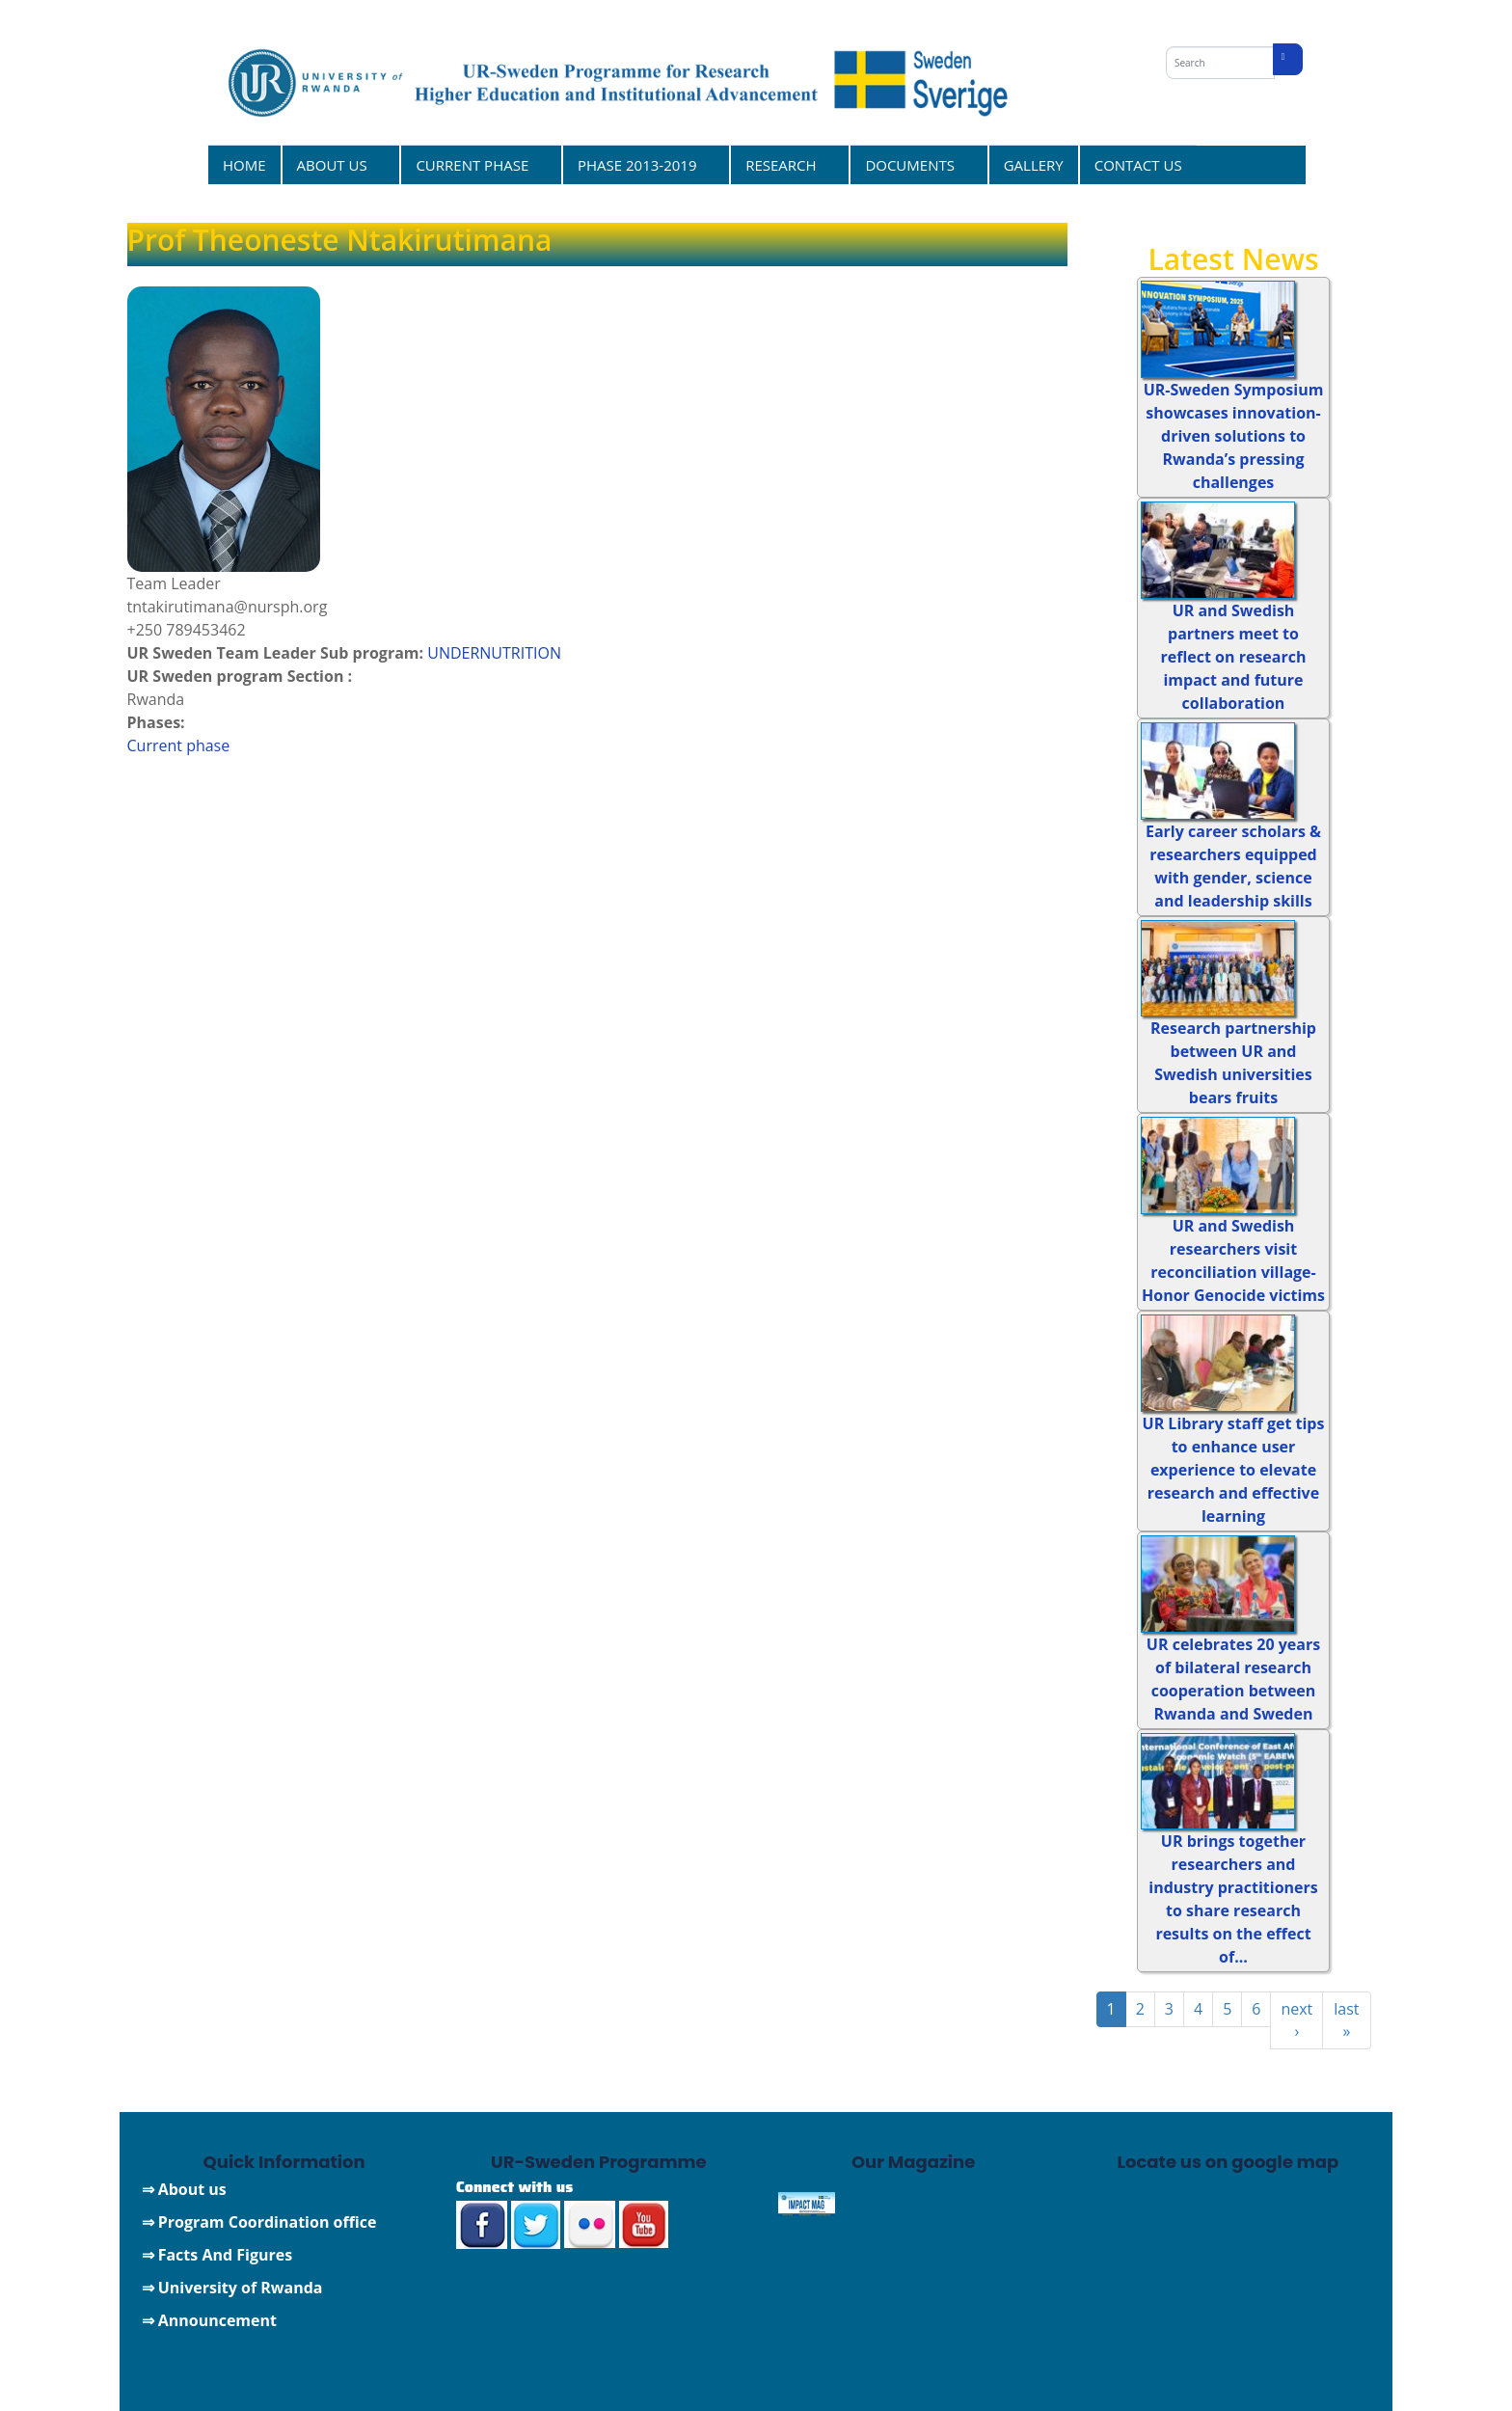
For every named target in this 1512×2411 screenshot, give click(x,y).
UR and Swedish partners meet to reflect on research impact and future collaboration (1234, 657)
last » (1346, 2020)
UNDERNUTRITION (494, 653)
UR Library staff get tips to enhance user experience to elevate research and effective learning (1234, 1470)
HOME (244, 165)
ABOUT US (335, 164)
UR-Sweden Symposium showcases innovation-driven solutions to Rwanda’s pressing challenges (1234, 436)
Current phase (178, 745)
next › (1296, 2020)
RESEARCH (783, 164)
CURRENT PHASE (474, 164)
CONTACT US (1138, 165)
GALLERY (1034, 165)
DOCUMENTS (912, 164)
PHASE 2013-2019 (639, 164)
